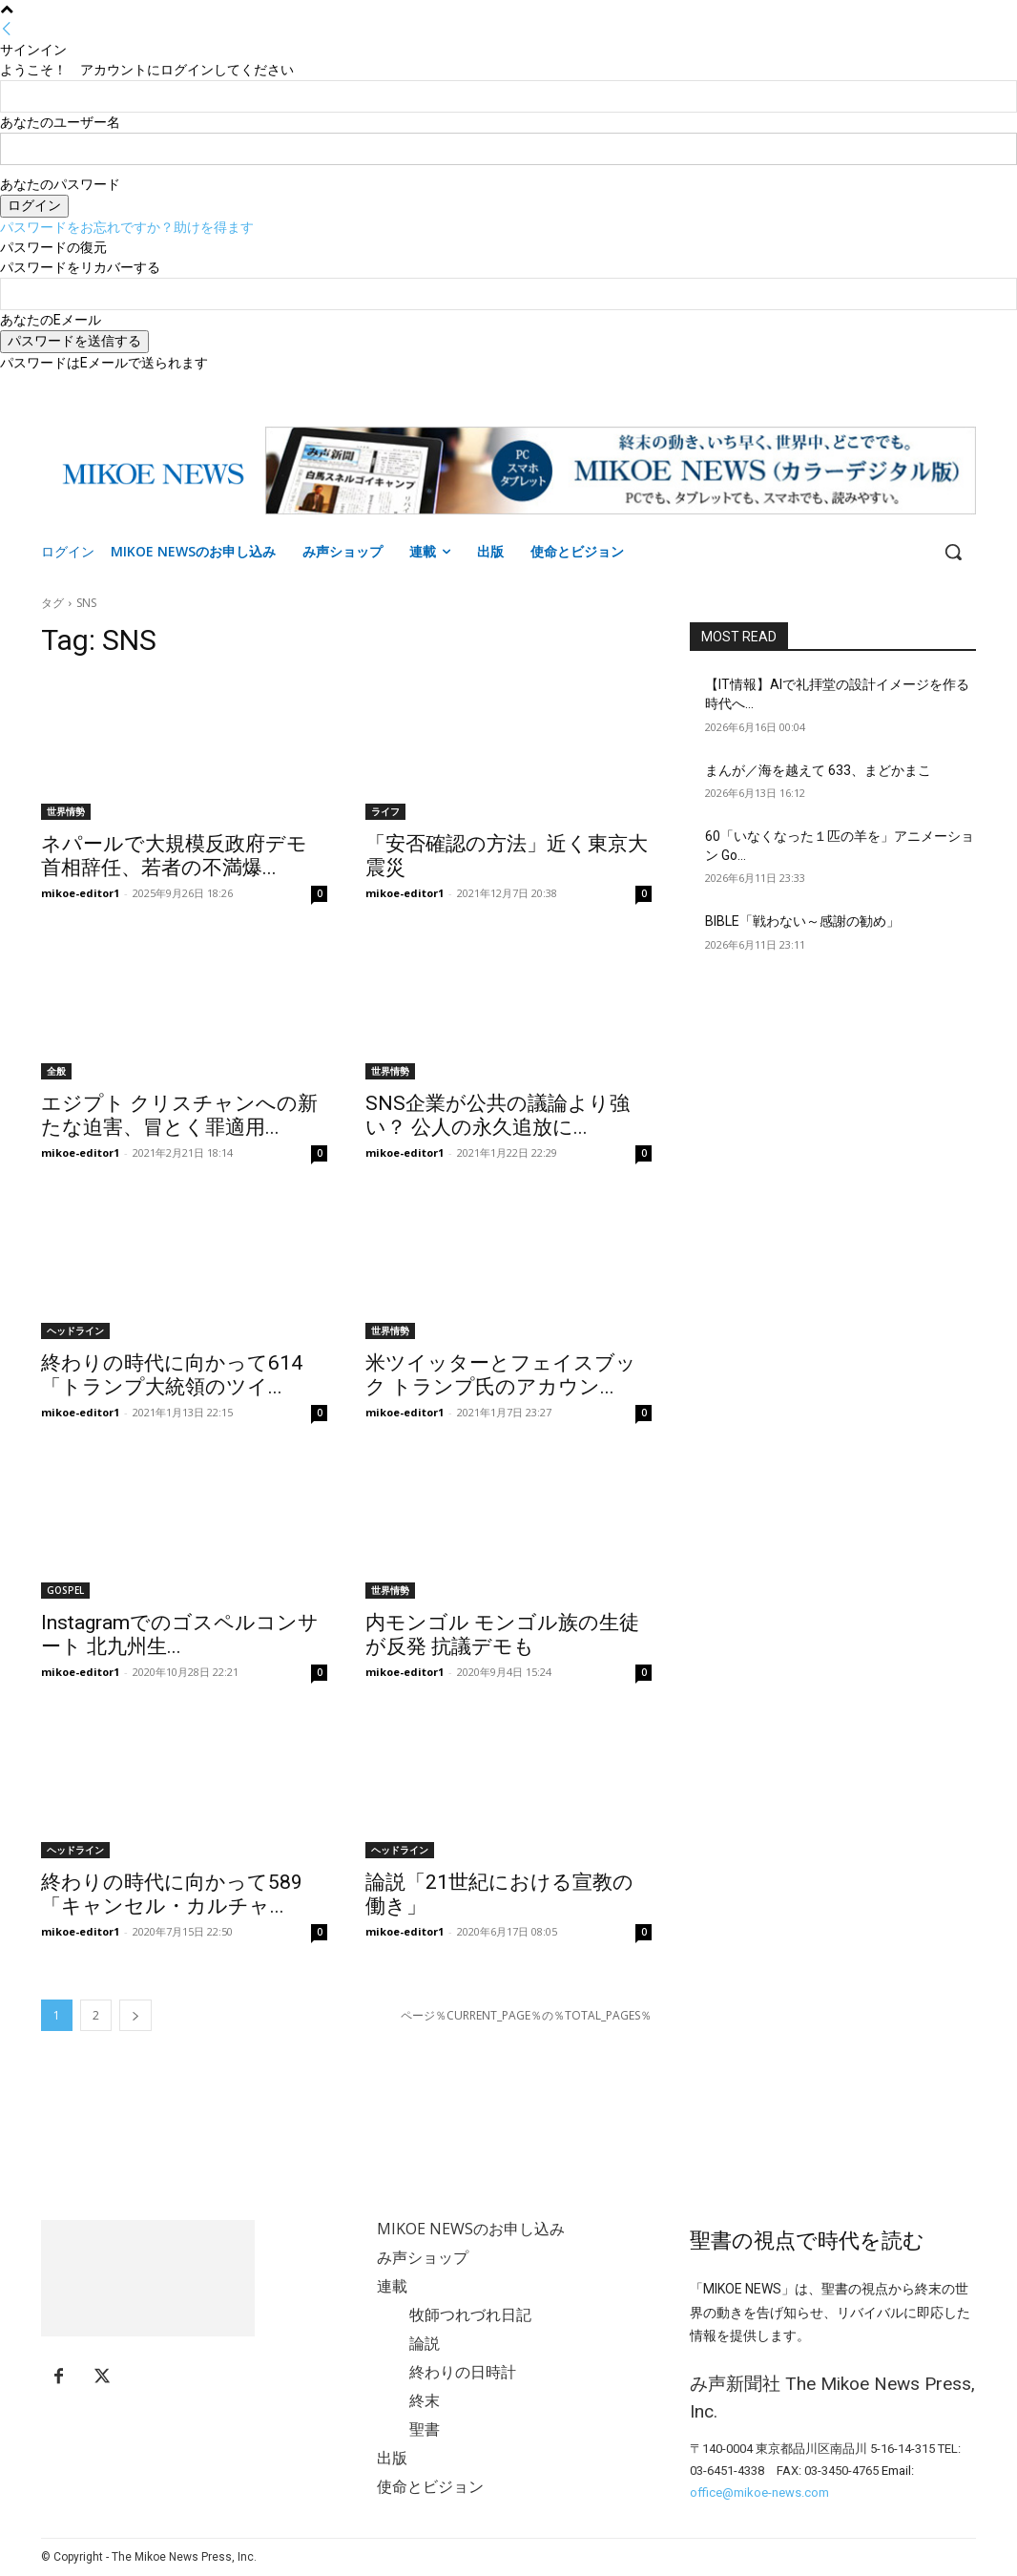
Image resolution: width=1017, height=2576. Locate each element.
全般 (56, 1071)
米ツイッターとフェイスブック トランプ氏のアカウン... (500, 1374)
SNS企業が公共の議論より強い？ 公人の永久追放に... (497, 1115)
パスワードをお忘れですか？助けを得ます (127, 227)
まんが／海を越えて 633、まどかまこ (818, 770)
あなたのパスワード (60, 184)
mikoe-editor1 (80, 893)
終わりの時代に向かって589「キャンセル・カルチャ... (171, 1894)
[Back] (6, 29)
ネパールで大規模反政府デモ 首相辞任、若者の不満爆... (174, 855)
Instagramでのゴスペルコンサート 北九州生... (180, 1634)
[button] (953, 552)
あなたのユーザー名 (60, 122)
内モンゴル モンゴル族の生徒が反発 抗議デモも (502, 1634)
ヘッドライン (75, 1330)
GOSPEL (65, 1590)
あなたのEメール (50, 319)
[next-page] (135, 2015)
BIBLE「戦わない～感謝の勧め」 (802, 921)
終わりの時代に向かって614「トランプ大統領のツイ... (171, 1374)
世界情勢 (66, 811)
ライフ (385, 811)
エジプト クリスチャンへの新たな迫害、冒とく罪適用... (179, 1115)
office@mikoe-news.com (759, 2492)
